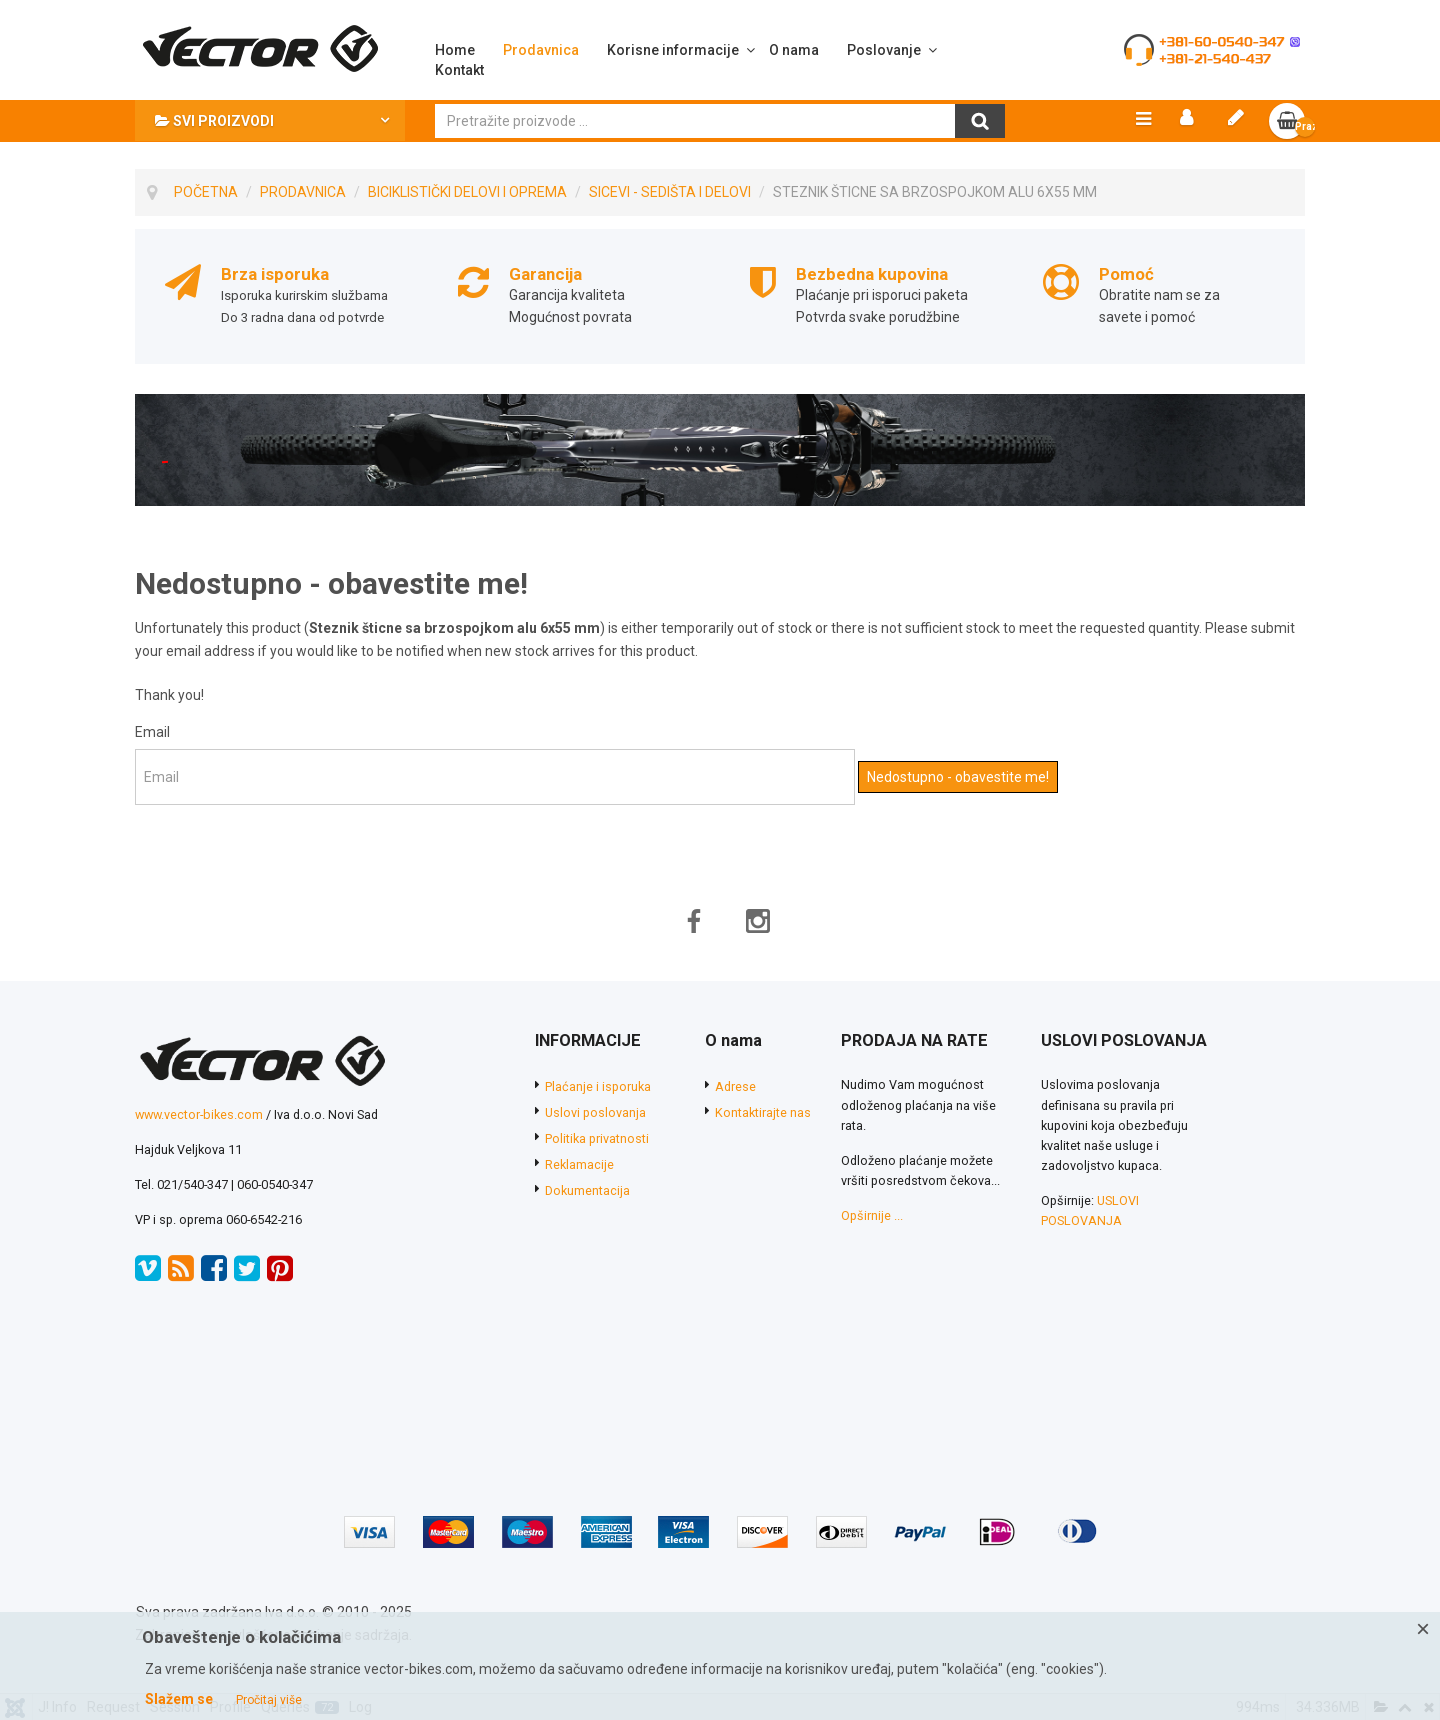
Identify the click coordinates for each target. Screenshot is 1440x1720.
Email (152, 734)
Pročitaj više (269, 1700)
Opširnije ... (872, 1218)
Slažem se (179, 1699)
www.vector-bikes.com (199, 1116)
